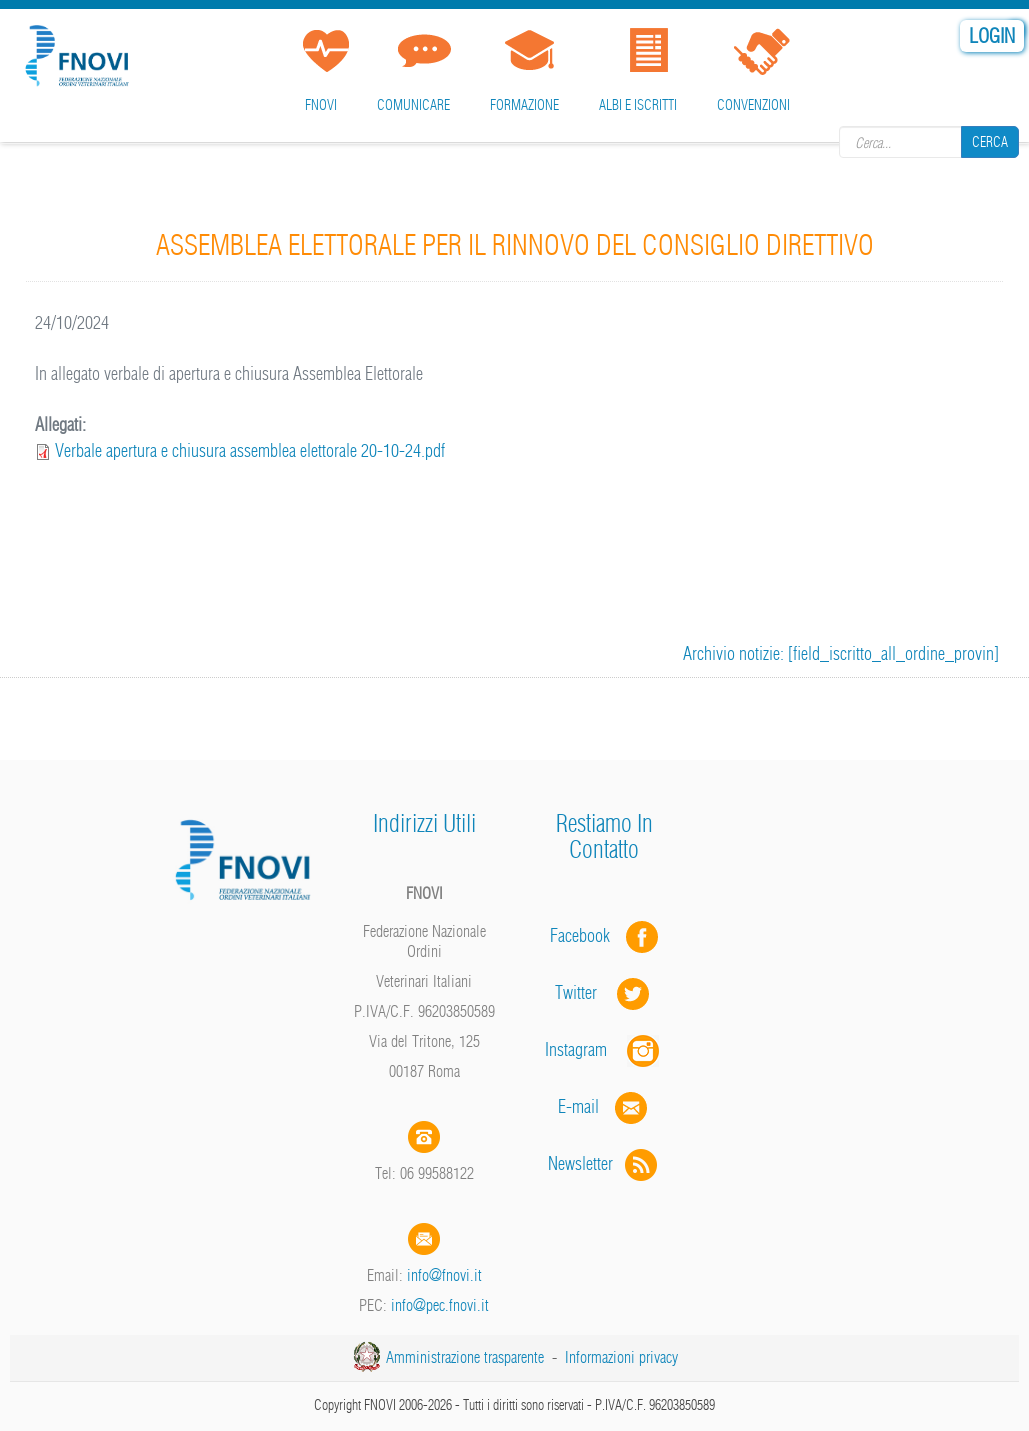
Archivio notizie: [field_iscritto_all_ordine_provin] (841, 653)
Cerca (990, 142)
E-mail (578, 1106)
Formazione (524, 105)
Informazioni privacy (621, 1357)
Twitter (604, 992)
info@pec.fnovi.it (440, 1305)
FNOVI (321, 105)
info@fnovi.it (444, 1275)
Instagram (604, 1049)
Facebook (586, 935)
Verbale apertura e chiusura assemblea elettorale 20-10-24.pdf (250, 450)
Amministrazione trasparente (465, 1357)
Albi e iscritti (638, 105)
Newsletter (604, 1163)
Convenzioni (753, 105)
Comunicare (413, 105)
